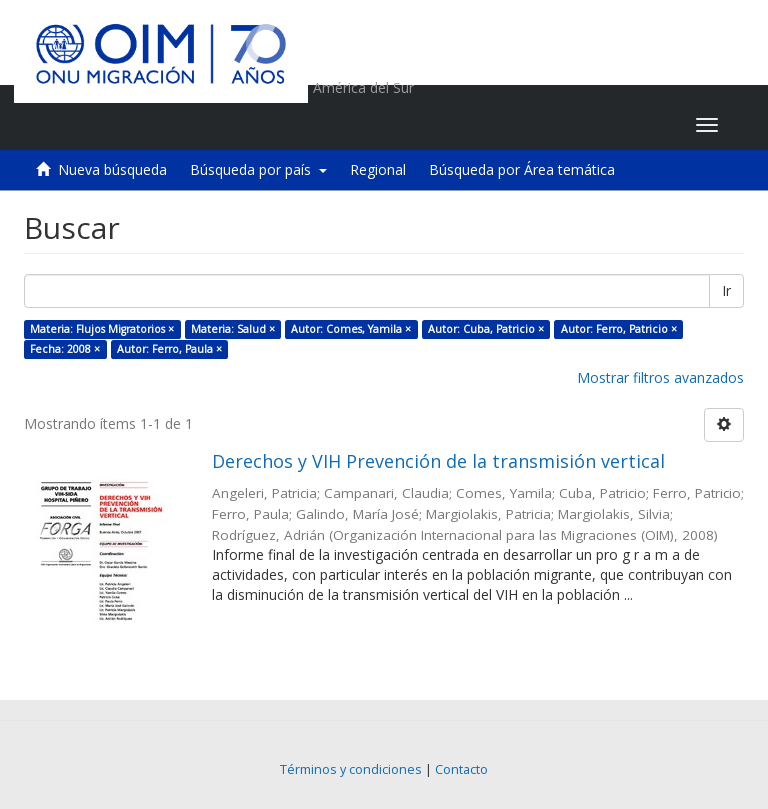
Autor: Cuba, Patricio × (486, 329)
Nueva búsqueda (112, 169)
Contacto (461, 769)
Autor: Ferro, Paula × (169, 349)
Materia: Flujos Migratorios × (102, 329)
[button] (555, 125)
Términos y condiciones (351, 769)
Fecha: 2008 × (65, 349)
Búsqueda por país (258, 169)
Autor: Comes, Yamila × (351, 329)
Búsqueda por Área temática (522, 169)
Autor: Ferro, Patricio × (619, 329)
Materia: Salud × (233, 329)
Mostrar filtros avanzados (660, 377)
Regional (378, 169)
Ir (726, 290)
